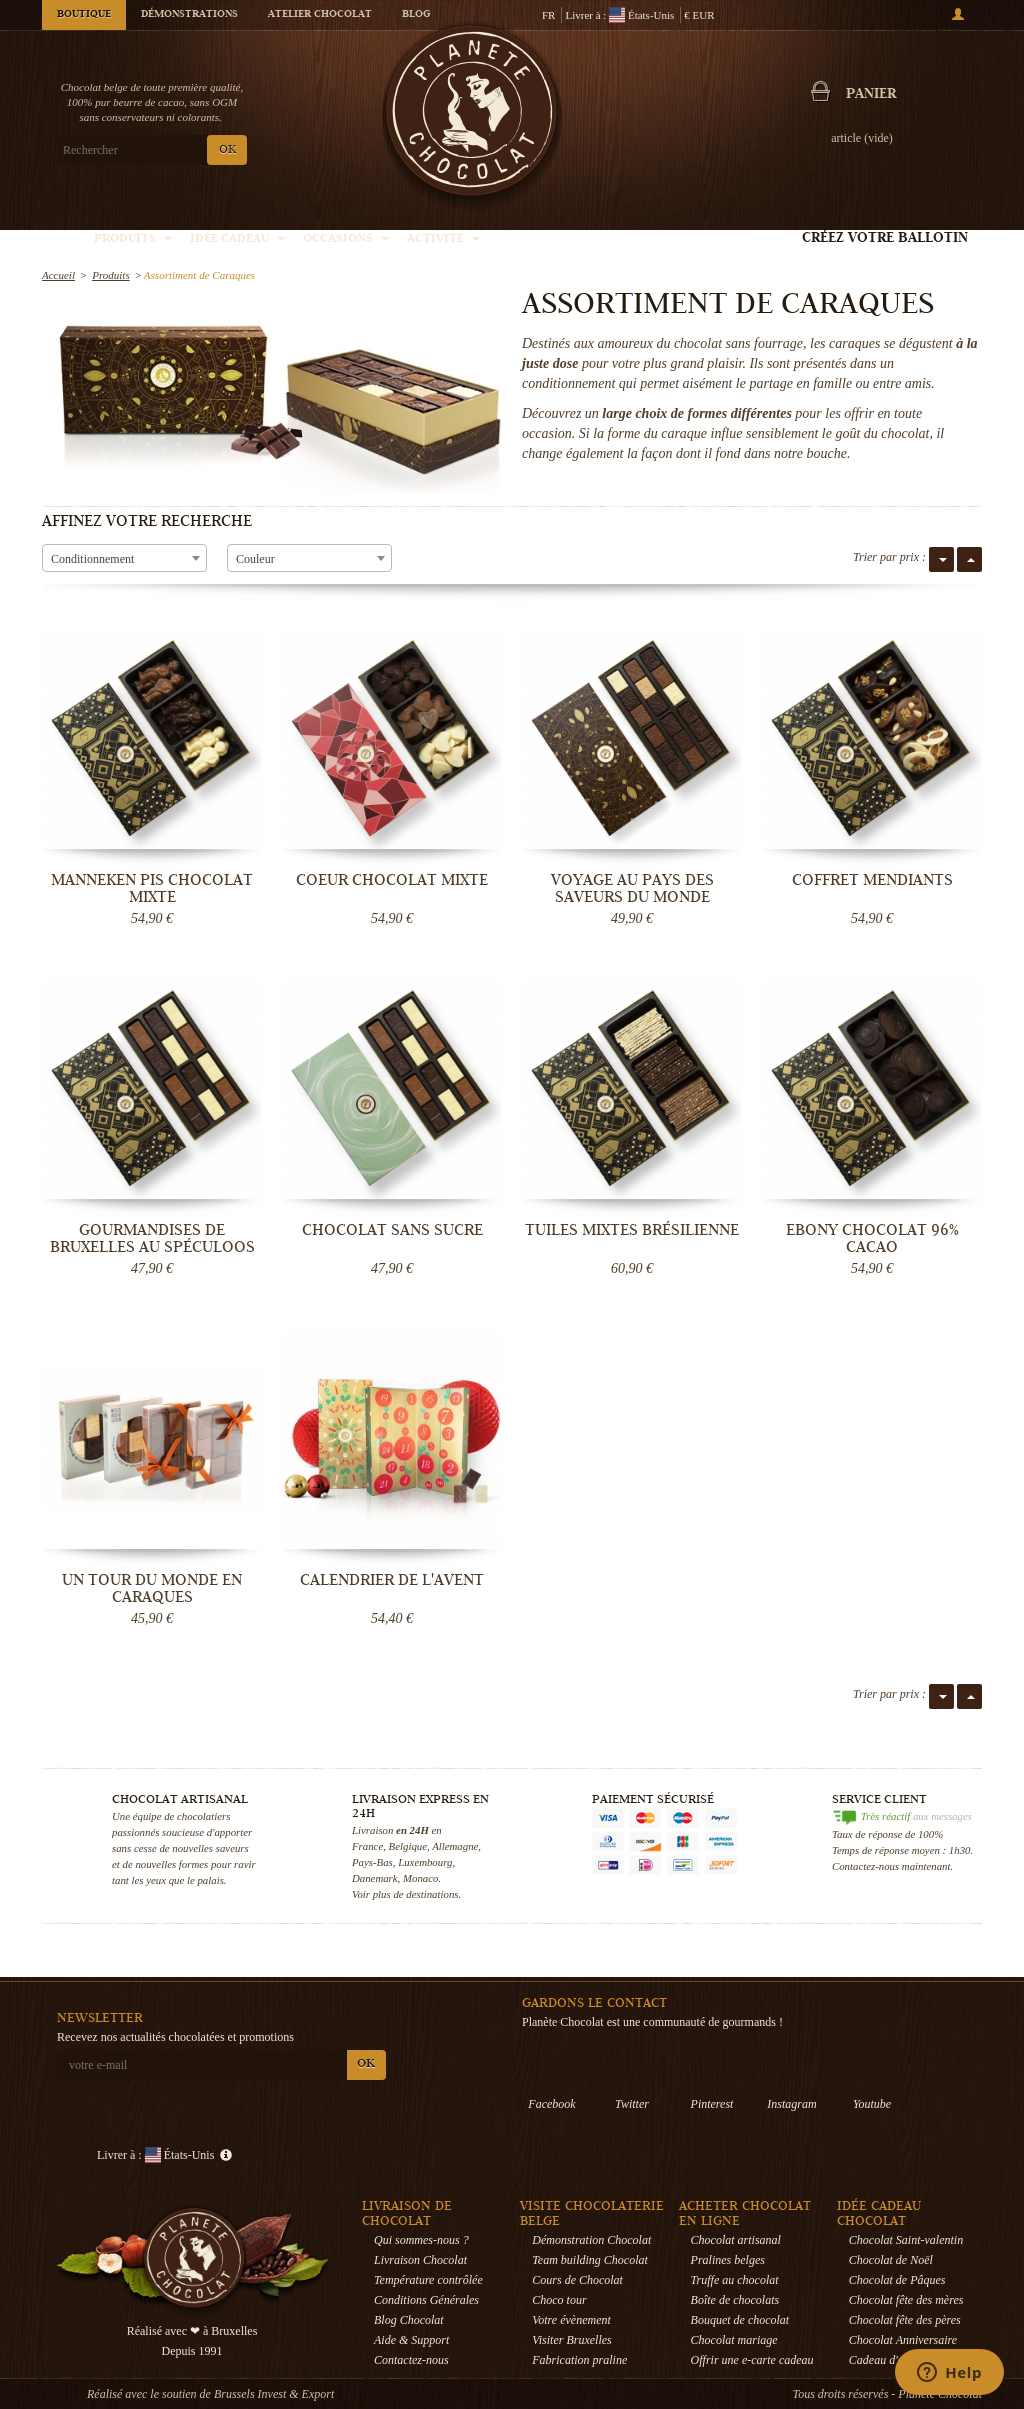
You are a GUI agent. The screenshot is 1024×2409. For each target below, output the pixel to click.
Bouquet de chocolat (740, 2320)
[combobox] (124, 558)
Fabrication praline (579, 2360)
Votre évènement (571, 2320)
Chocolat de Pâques (897, 2280)
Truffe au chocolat (735, 2280)
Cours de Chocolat (577, 2280)
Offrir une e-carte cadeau (752, 2360)
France (367, 1846)
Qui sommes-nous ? (421, 2240)
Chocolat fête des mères (906, 2300)
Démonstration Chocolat (591, 2240)
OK (227, 150)
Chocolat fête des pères (905, 2320)
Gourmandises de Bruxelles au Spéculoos (152, 1238)
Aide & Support (411, 2340)
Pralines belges (728, 2260)
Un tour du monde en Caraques (152, 1588)
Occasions (346, 239)
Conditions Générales (426, 2300)
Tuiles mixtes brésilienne (632, 1230)
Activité (443, 239)
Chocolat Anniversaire (903, 2340)
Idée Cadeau (237, 239)
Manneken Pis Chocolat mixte (152, 888)
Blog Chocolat (409, 2320)
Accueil (58, 275)
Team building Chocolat (590, 2260)
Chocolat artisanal (736, 2240)
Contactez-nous (411, 2360)
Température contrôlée (428, 2280)
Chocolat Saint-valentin (906, 2240)
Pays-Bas (372, 1862)
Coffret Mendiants (872, 880)
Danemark (375, 1878)
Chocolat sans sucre (392, 1230)
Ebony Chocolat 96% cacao (872, 1238)
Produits (133, 239)
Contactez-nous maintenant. (892, 1866)
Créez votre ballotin (885, 239)
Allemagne (455, 1846)
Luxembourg (425, 1862)
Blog (416, 15)
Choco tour (559, 2300)
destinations (432, 1894)
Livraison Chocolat (420, 2260)
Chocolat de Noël (891, 2260)
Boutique (84, 15)
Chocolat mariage (734, 2340)
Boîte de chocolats (735, 2300)
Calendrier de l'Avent (392, 1580)
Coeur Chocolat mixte (392, 880)
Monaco (420, 1878)
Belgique (408, 1846)
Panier (871, 95)
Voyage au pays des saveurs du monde (632, 888)
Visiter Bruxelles (571, 2340)
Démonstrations (189, 15)
